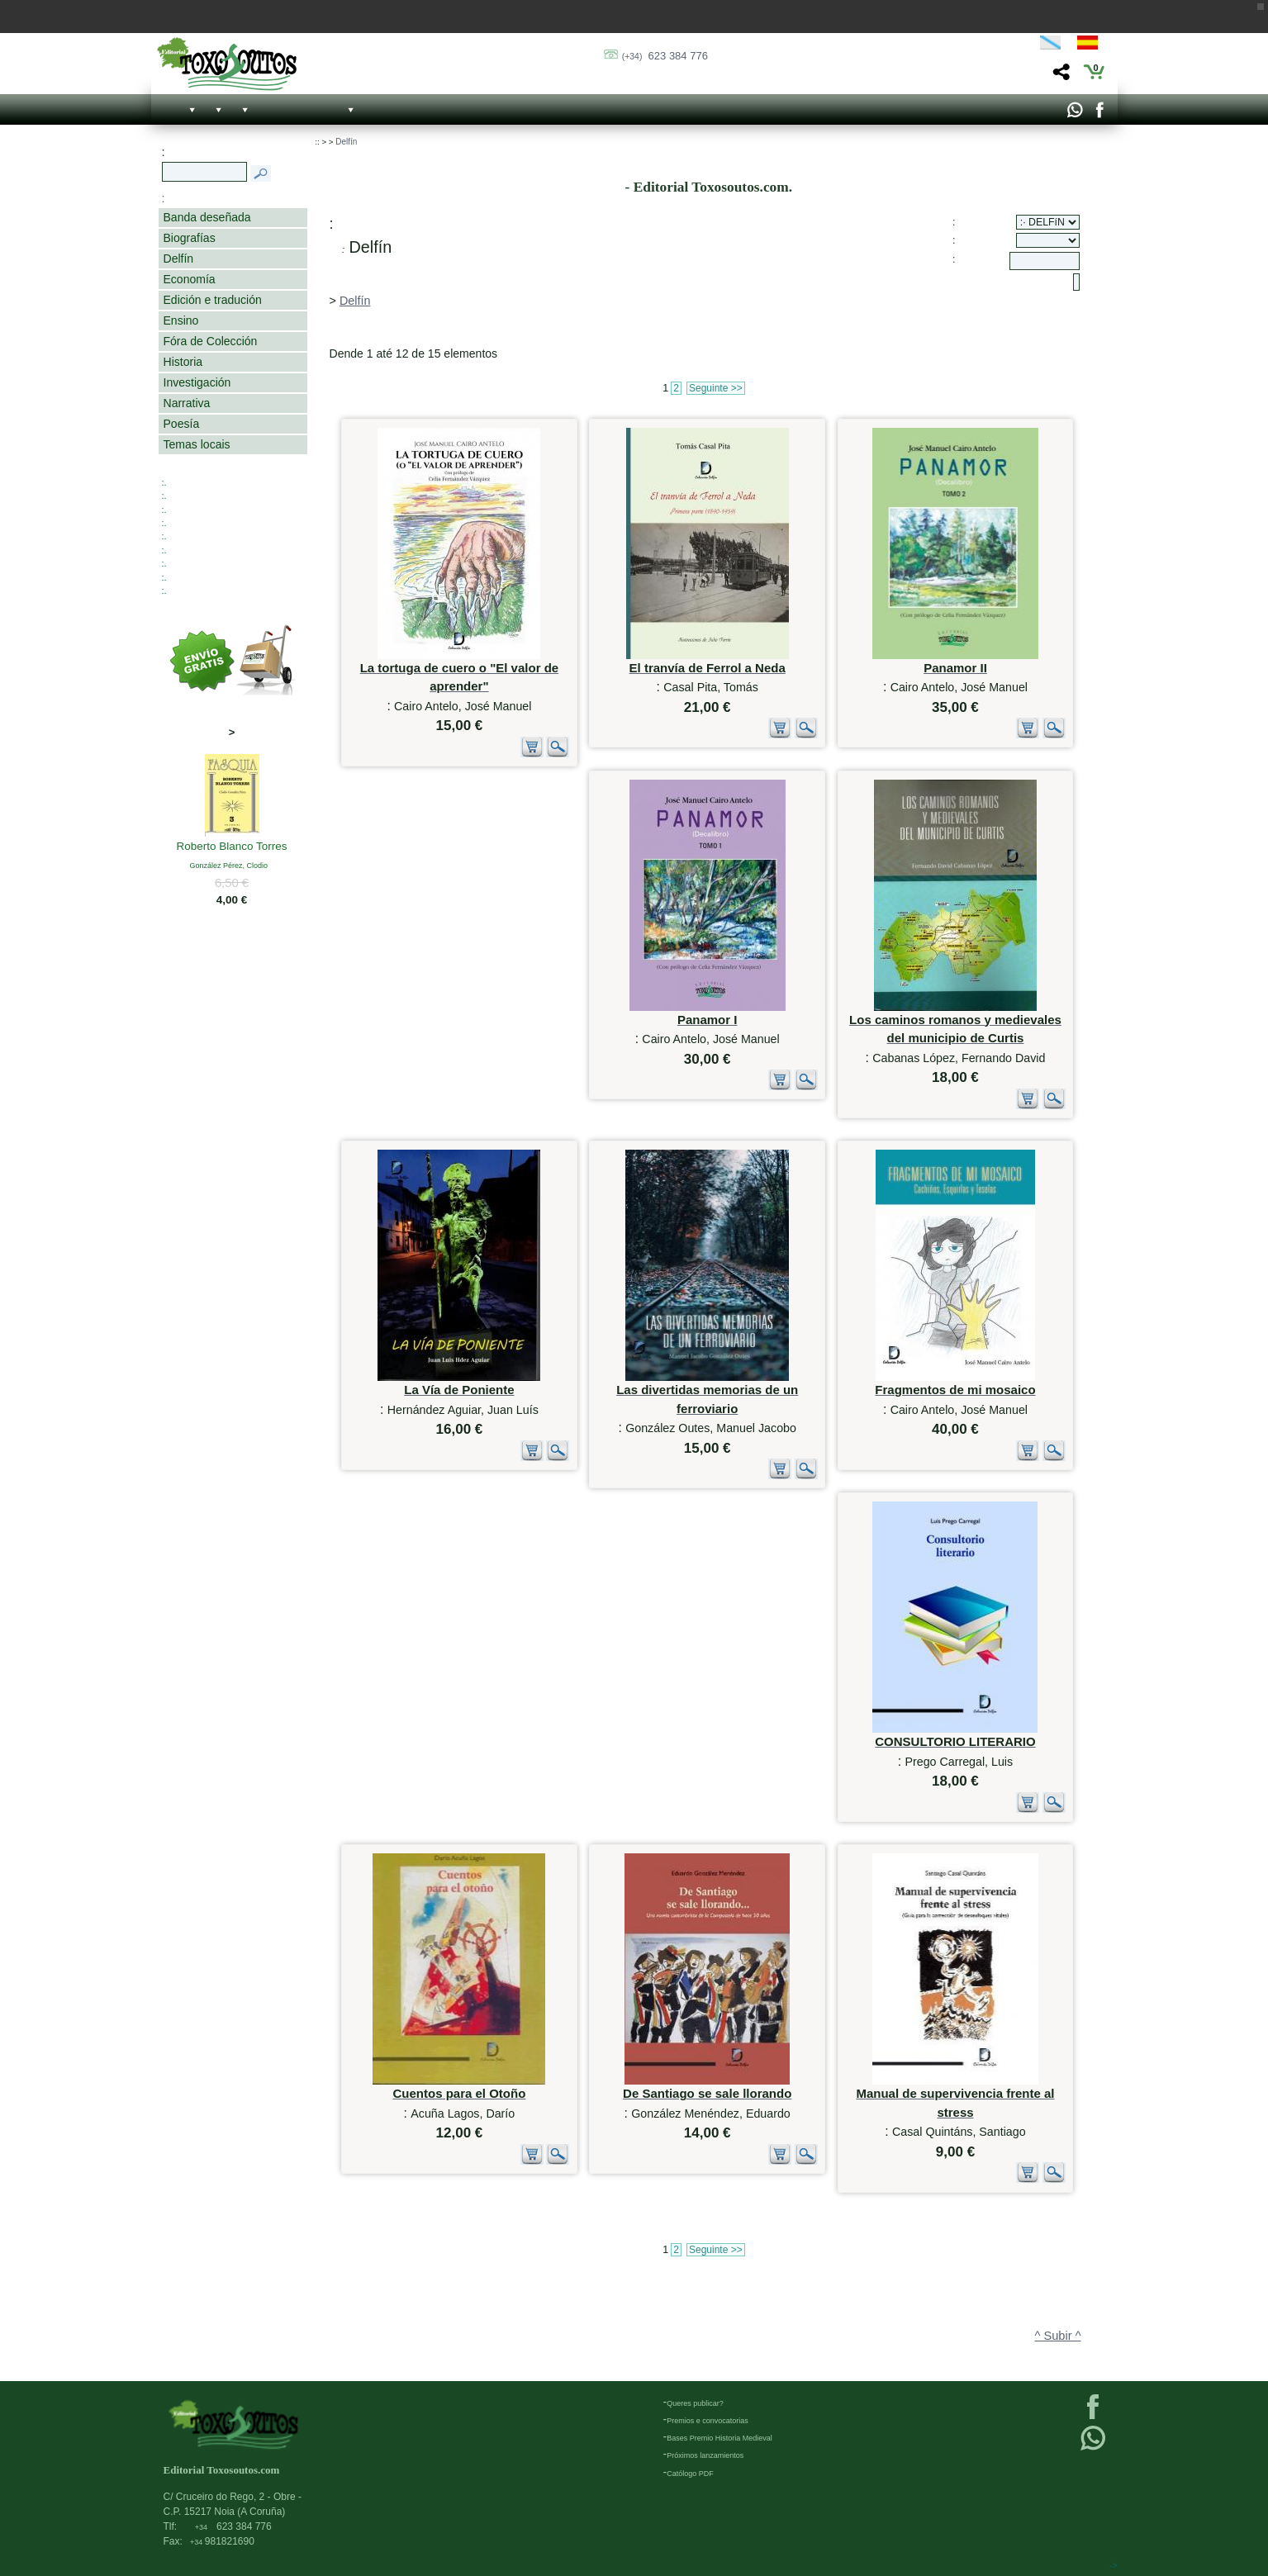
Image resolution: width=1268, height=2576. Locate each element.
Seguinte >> (716, 388)
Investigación (197, 382)
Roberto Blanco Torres (232, 847)
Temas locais (197, 444)
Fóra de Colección (211, 341)
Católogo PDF (690, 2473)
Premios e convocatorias (707, 2421)
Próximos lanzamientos (705, 2455)
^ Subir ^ (1058, 2335)
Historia (183, 361)
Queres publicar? (695, 2403)
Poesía (182, 423)
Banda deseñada (207, 217)
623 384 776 (665, 56)
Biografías (190, 237)
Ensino (181, 320)
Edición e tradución (213, 299)
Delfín (179, 258)
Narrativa (187, 403)
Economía (190, 279)
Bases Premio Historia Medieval (719, 2438)
